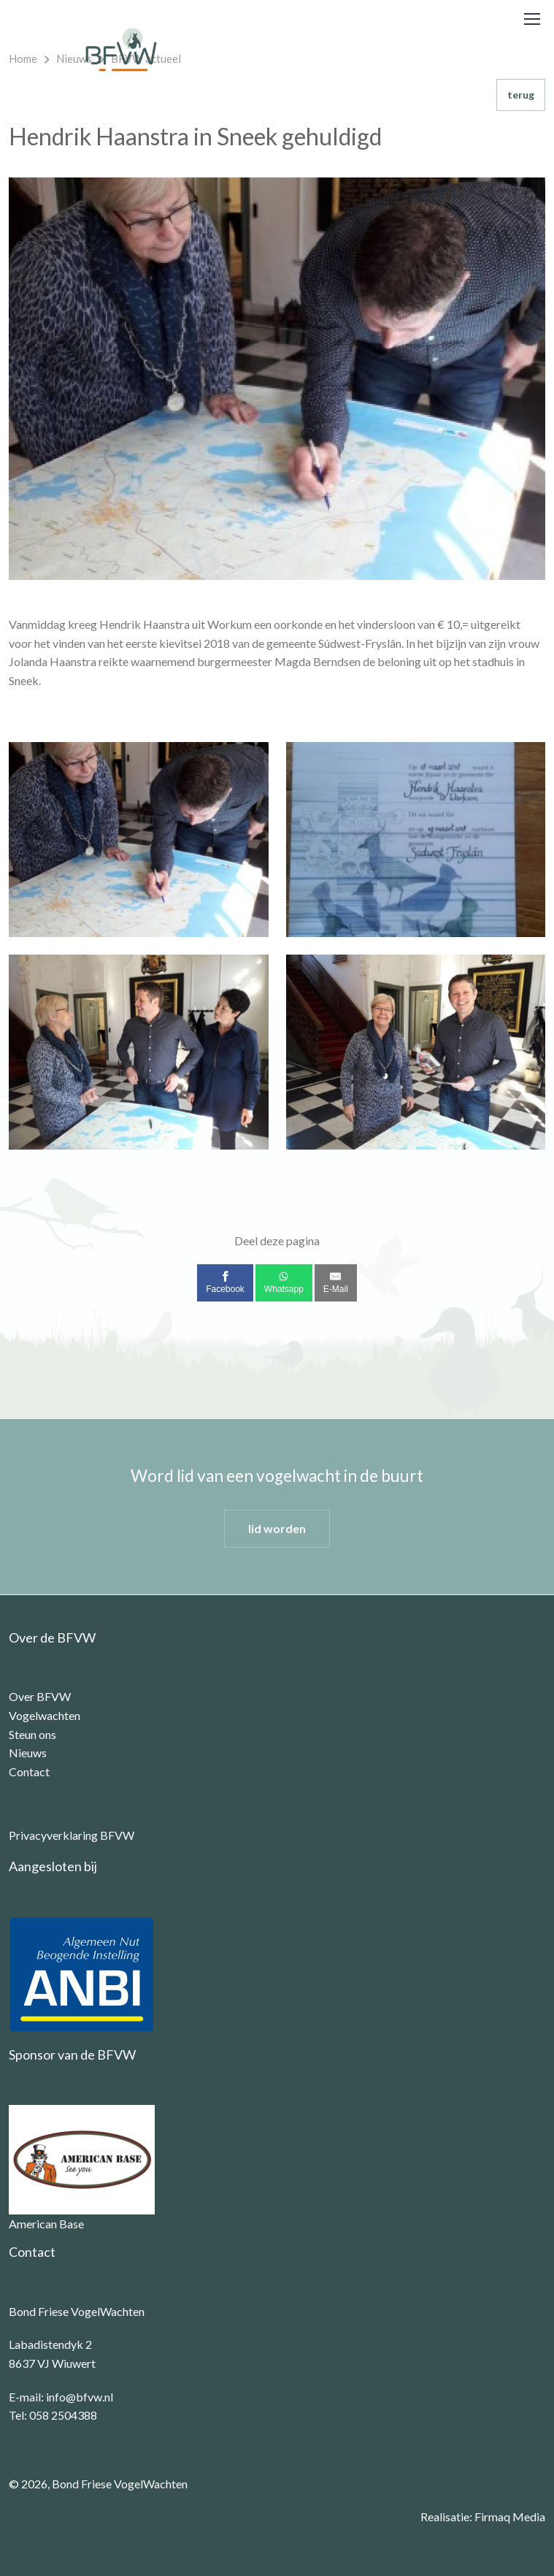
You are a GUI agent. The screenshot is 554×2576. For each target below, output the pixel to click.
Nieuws (28, 1752)
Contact (29, 1771)
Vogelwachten (44, 1715)
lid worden (277, 1528)
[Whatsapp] (283, 1282)
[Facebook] (225, 1282)
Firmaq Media (509, 2516)
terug (520, 94)
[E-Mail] (336, 1282)
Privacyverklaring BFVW (71, 1835)
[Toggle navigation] (531, 19)
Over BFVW (40, 1696)
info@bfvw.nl (79, 2397)
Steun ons (32, 1734)
